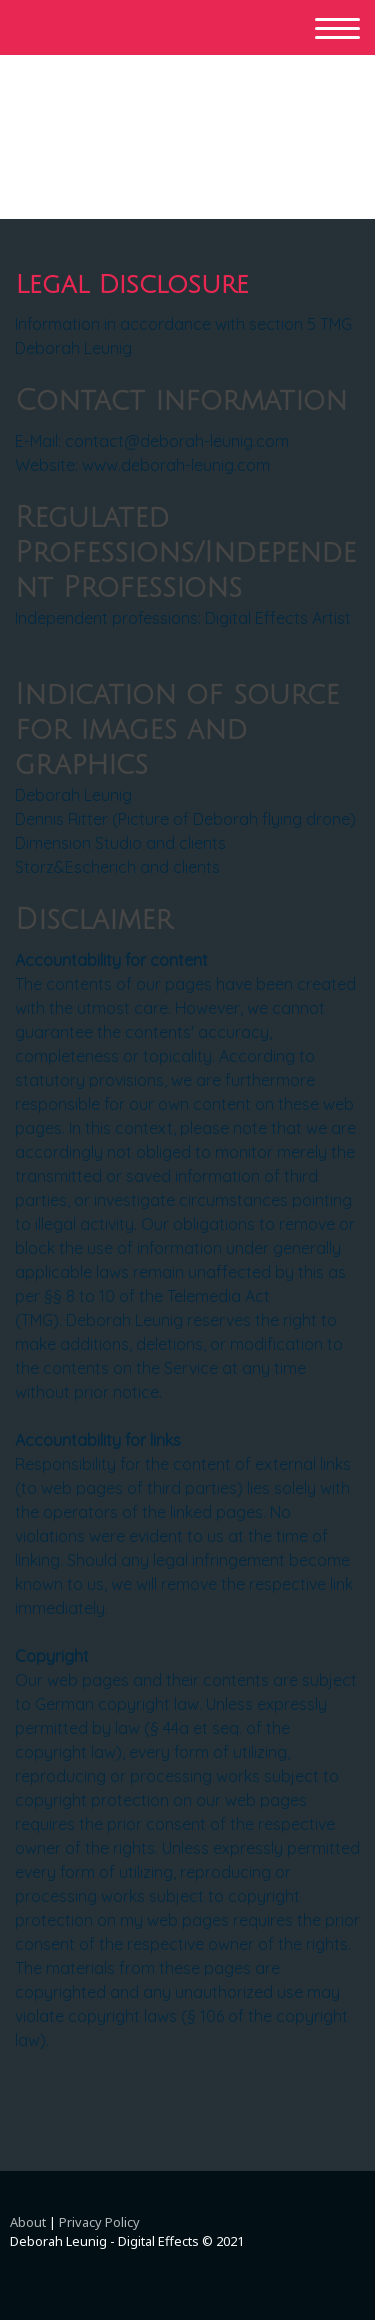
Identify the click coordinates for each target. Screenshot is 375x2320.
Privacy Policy (99, 2222)
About (28, 2222)
